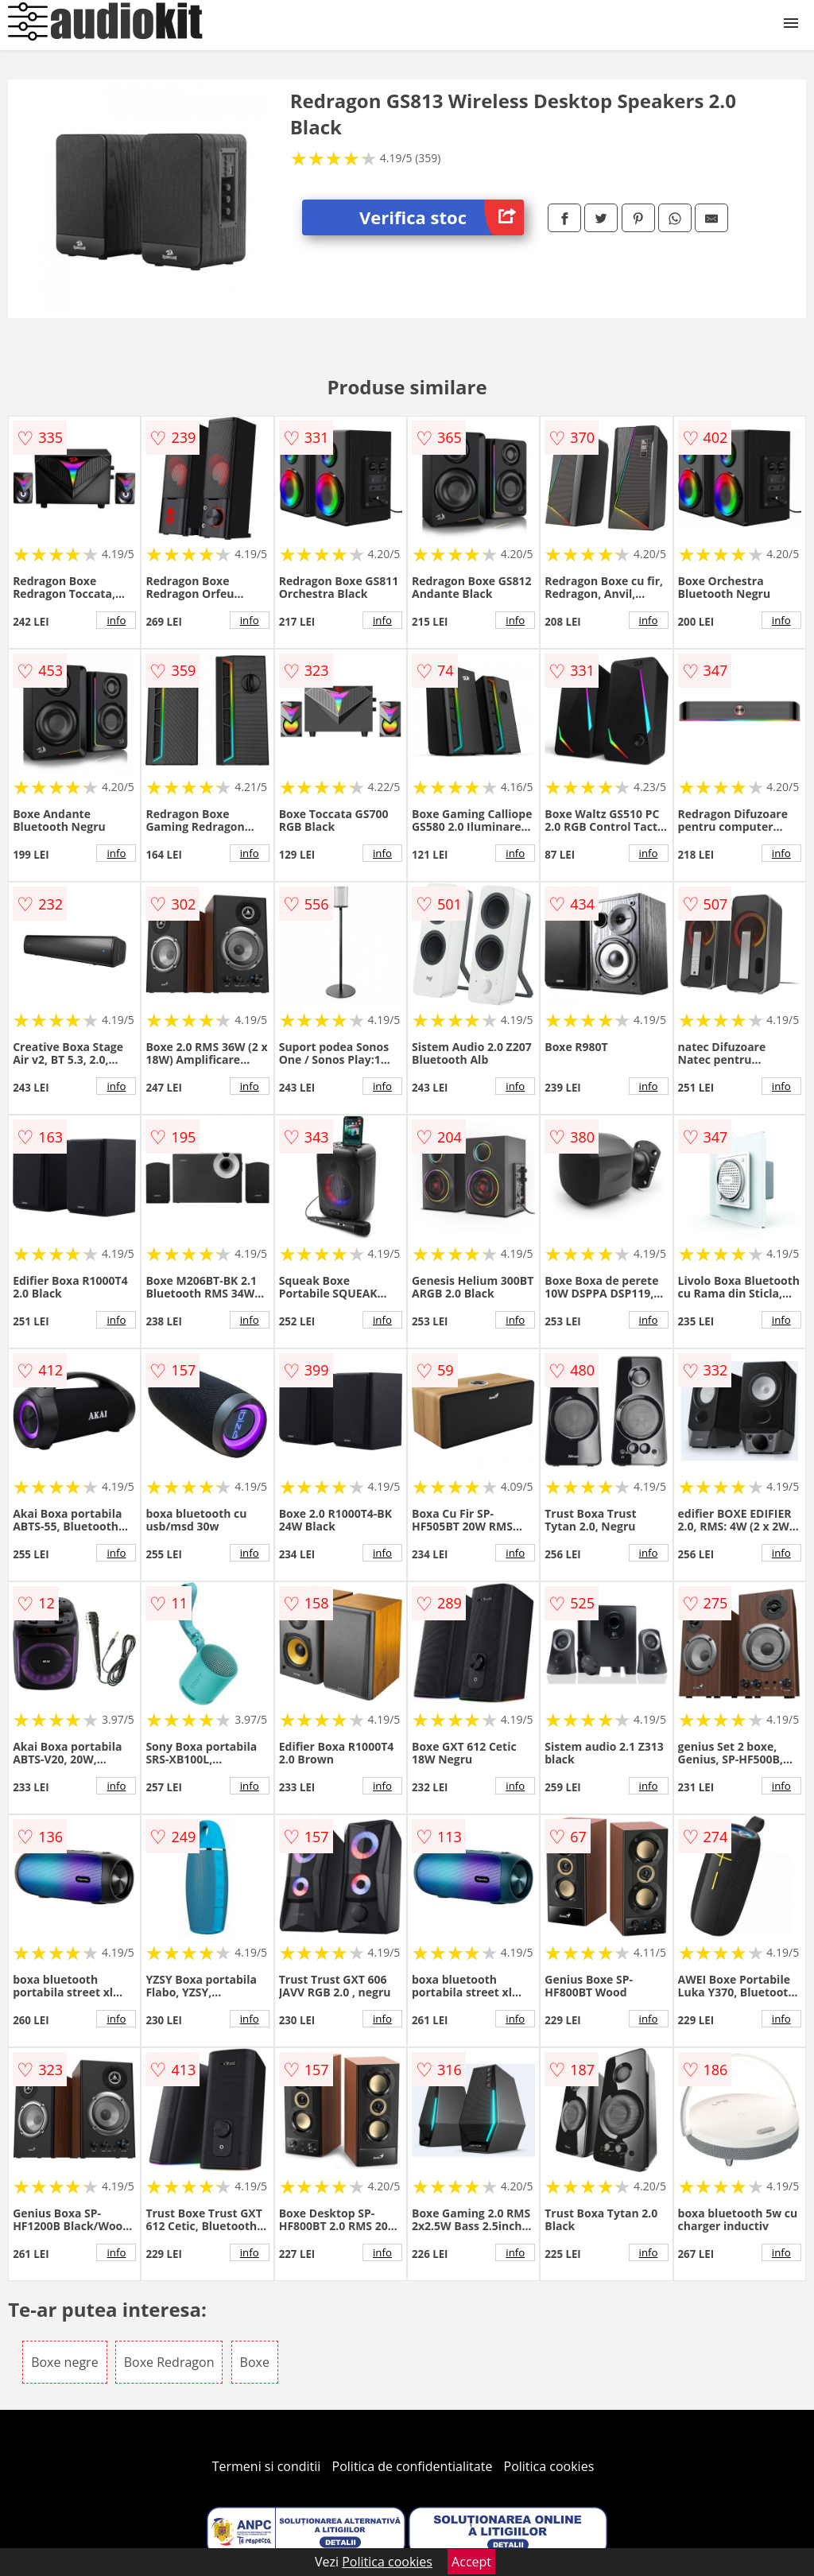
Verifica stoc (441, 217)
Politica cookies (549, 2466)
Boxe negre (64, 2362)
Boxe (254, 2362)
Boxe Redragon (169, 2362)
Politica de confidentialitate (412, 2466)
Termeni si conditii (266, 2466)
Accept (471, 2561)
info (116, 620)
